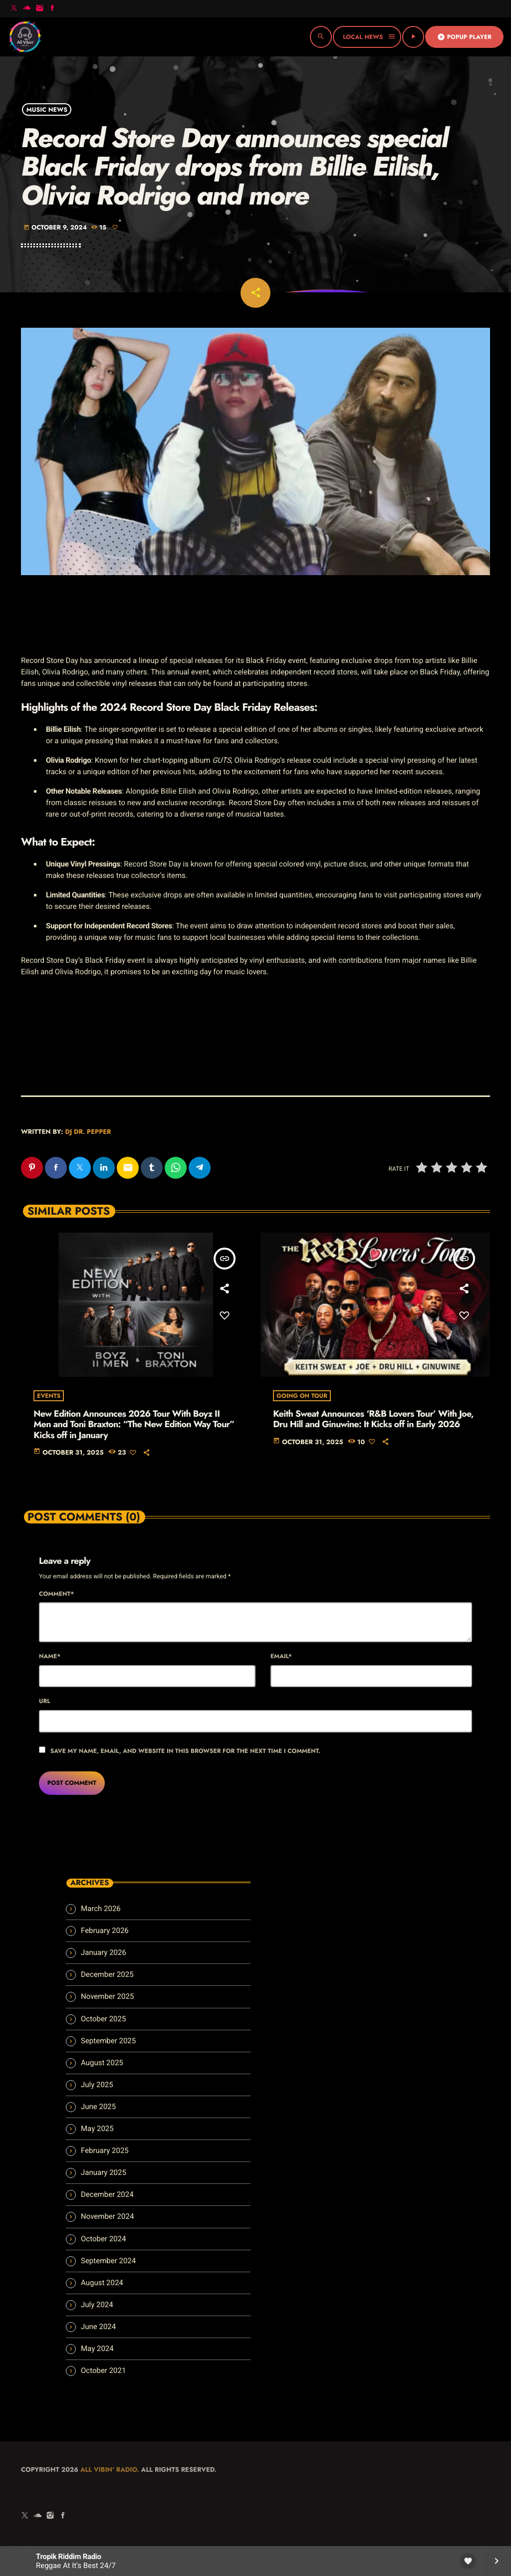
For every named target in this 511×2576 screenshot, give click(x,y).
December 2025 (107, 1974)
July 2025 (97, 2084)
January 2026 (103, 1952)
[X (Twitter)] (14, 8)
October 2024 (103, 2238)
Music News (46, 109)
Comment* (56, 1593)
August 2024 (102, 2282)
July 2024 (97, 2304)
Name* (49, 1656)
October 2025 (103, 2018)
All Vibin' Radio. (109, 2469)
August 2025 (102, 2062)
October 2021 (103, 2370)
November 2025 (107, 1996)
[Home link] (24, 36)
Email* (281, 1656)
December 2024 (107, 2194)
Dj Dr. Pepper (88, 1131)
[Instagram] (39, 8)
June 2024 (98, 2326)
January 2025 (103, 2172)
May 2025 (97, 2128)
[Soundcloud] (27, 8)
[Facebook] (52, 8)
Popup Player (464, 36)
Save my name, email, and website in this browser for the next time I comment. (185, 1750)
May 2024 (97, 2348)
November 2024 (107, 2216)
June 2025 (98, 2106)
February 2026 (105, 1930)
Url (44, 1701)
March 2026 (101, 1908)
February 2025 (105, 2150)
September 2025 (108, 2040)
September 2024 (108, 2260)
